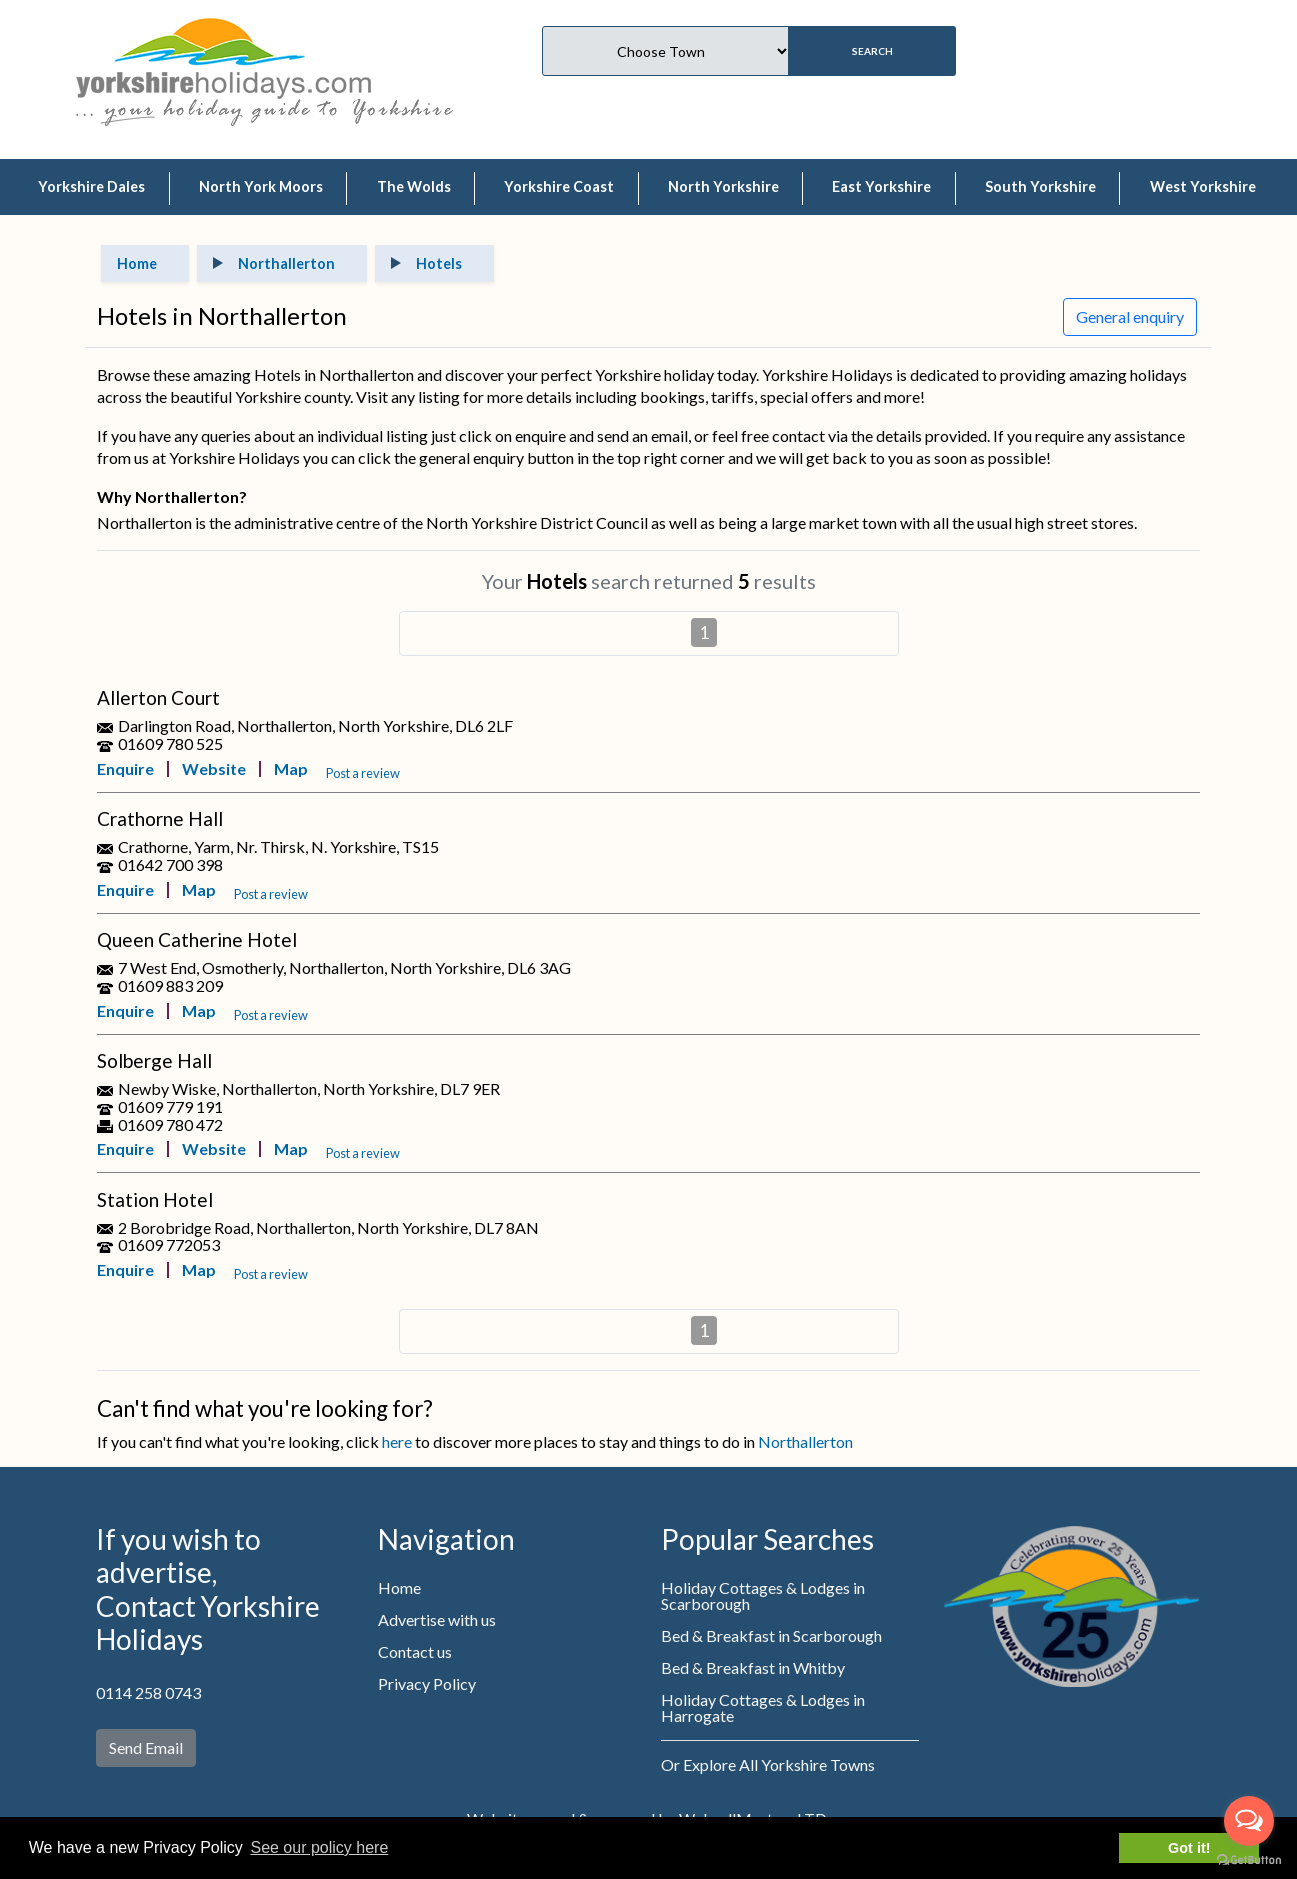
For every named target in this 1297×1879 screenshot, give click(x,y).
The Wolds (414, 186)
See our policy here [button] (319, 1847)
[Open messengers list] (1249, 1821)
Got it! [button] (1189, 1848)
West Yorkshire (1203, 186)
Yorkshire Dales (91, 186)
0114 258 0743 (148, 1692)
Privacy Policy (427, 1683)
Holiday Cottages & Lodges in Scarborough (763, 1595)
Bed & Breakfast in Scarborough (771, 1635)
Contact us (415, 1651)
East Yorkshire (881, 186)
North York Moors (261, 186)
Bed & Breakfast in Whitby (753, 1667)
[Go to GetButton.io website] (1249, 1859)
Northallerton (805, 1441)
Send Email (146, 1747)
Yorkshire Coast (559, 186)
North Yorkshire (723, 186)
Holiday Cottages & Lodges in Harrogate (763, 1707)
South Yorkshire (1040, 186)
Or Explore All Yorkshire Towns (768, 1764)
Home (399, 1587)
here (397, 1441)
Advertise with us (437, 1619)
